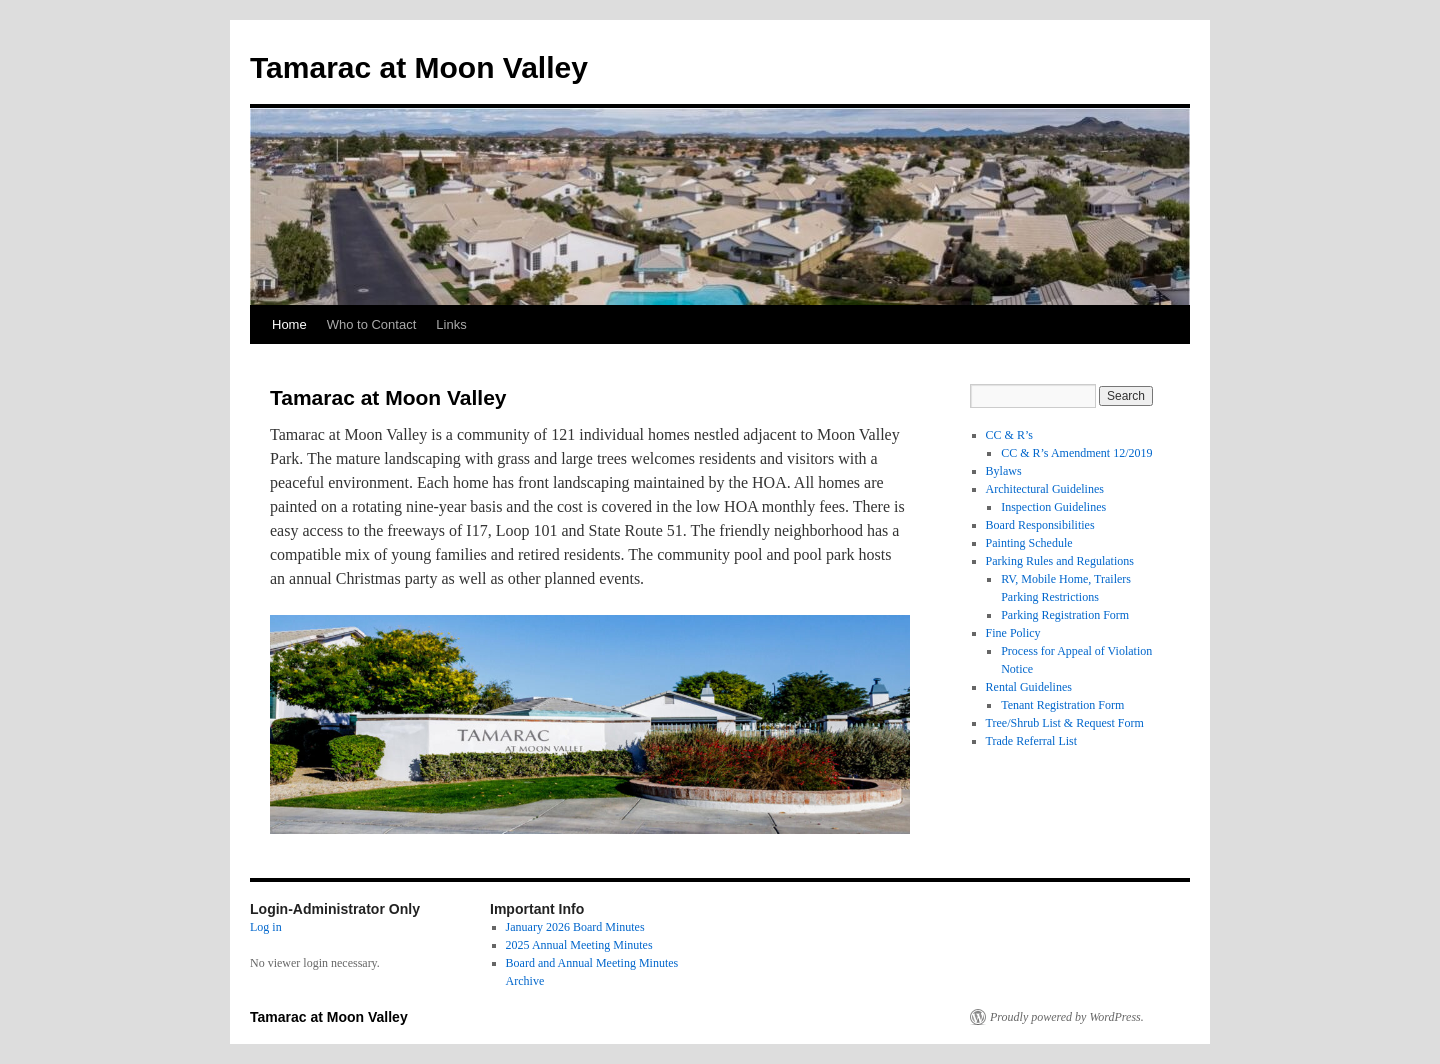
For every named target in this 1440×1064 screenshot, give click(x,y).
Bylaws (1004, 471)
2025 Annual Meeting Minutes (579, 945)
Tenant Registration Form (1062, 705)
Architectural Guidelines (1045, 489)
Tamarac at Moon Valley (419, 67)
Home (289, 324)
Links (451, 324)
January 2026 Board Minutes (575, 927)
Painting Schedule (1029, 543)
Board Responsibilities (1040, 525)
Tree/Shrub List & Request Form (1065, 723)
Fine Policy (1013, 633)
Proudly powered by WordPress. (1067, 1017)
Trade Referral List (1032, 741)
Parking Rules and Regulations (1060, 561)
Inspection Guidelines (1053, 507)
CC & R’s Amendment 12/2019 (1076, 453)
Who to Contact (372, 324)
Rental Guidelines (1029, 687)
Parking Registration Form (1065, 615)
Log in (266, 927)
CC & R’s (1009, 435)
